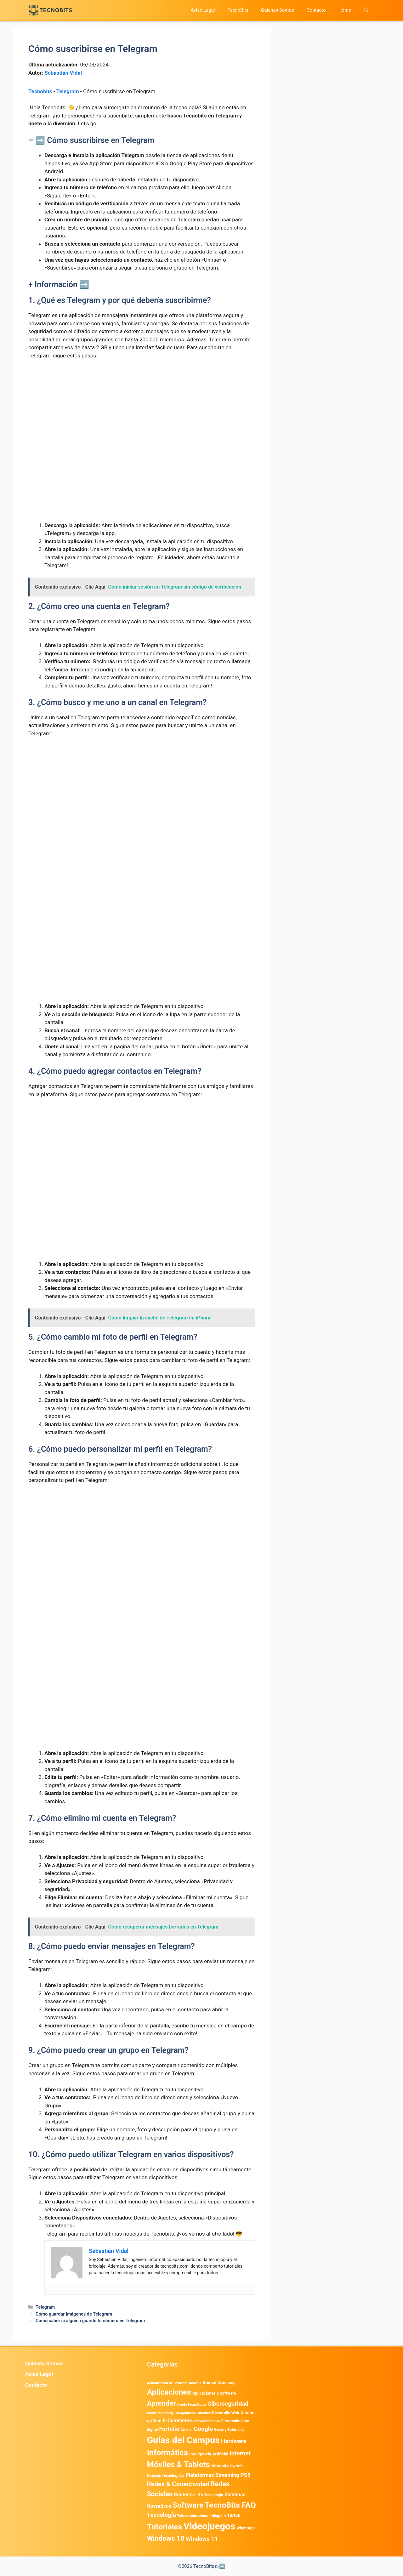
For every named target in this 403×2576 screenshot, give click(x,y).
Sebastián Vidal (63, 73)
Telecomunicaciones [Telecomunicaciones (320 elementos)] (192, 2516)
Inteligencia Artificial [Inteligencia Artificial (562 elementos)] (208, 2454)
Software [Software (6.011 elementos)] (188, 2505)
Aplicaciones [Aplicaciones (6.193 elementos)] (169, 2391)
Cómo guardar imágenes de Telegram (74, 2314)
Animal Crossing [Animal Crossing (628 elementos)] (219, 2382)
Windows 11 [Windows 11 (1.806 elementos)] (202, 2538)
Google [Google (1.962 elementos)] (203, 2428)
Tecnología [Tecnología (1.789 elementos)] (161, 2514)
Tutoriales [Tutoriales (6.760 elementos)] (164, 2526)
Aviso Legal (203, 10)
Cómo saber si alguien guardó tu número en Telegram (90, 2320)
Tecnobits (40, 91)
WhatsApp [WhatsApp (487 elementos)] (245, 2528)
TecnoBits (237, 10)
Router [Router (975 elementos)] (181, 2495)
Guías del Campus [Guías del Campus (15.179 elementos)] (183, 2440)
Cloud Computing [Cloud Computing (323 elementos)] (160, 2413)
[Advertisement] (141, 412)
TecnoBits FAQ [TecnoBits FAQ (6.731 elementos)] (230, 2505)
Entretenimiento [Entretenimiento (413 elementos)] (206, 2421)
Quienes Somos (277, 10)
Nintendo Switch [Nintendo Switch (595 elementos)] (227, 2465)
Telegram (67, 91)
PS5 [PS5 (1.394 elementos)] (246, 2475)
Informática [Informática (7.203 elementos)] (167, 2452)
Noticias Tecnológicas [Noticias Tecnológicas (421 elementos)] (165, 2475)
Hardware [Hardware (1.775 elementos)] (233, 2441)
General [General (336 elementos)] (186, 2430)
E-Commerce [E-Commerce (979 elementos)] (177, 2421)
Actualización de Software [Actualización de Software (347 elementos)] (167, 2383)
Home (344, 10)
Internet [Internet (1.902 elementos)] (240, 2453)
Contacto (316, 10)
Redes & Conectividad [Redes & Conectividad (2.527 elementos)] (178, 2484)
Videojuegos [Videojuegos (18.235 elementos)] (209, 2526)
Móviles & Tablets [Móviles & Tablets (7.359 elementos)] (178, 2464)
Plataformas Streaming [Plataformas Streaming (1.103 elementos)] (212, 2475)
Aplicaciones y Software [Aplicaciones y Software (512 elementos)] (214, 2393)
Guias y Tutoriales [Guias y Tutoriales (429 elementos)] (229, 2429)
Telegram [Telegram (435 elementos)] (218, 2515)
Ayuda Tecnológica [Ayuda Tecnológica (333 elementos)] (191, 2404)
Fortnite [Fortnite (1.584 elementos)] (169, 2428)
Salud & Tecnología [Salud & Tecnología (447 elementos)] (206, 2495)
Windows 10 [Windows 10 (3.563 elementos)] (165, 2538)
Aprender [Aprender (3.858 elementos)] (161, 2403)
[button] (366, 10)
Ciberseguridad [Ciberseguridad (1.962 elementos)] (227, 2403)
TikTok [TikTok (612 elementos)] (233, 2515)
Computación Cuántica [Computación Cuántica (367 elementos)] (192, 2413)
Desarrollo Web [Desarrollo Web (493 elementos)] (225, 2412)
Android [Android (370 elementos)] (195, 2383)
